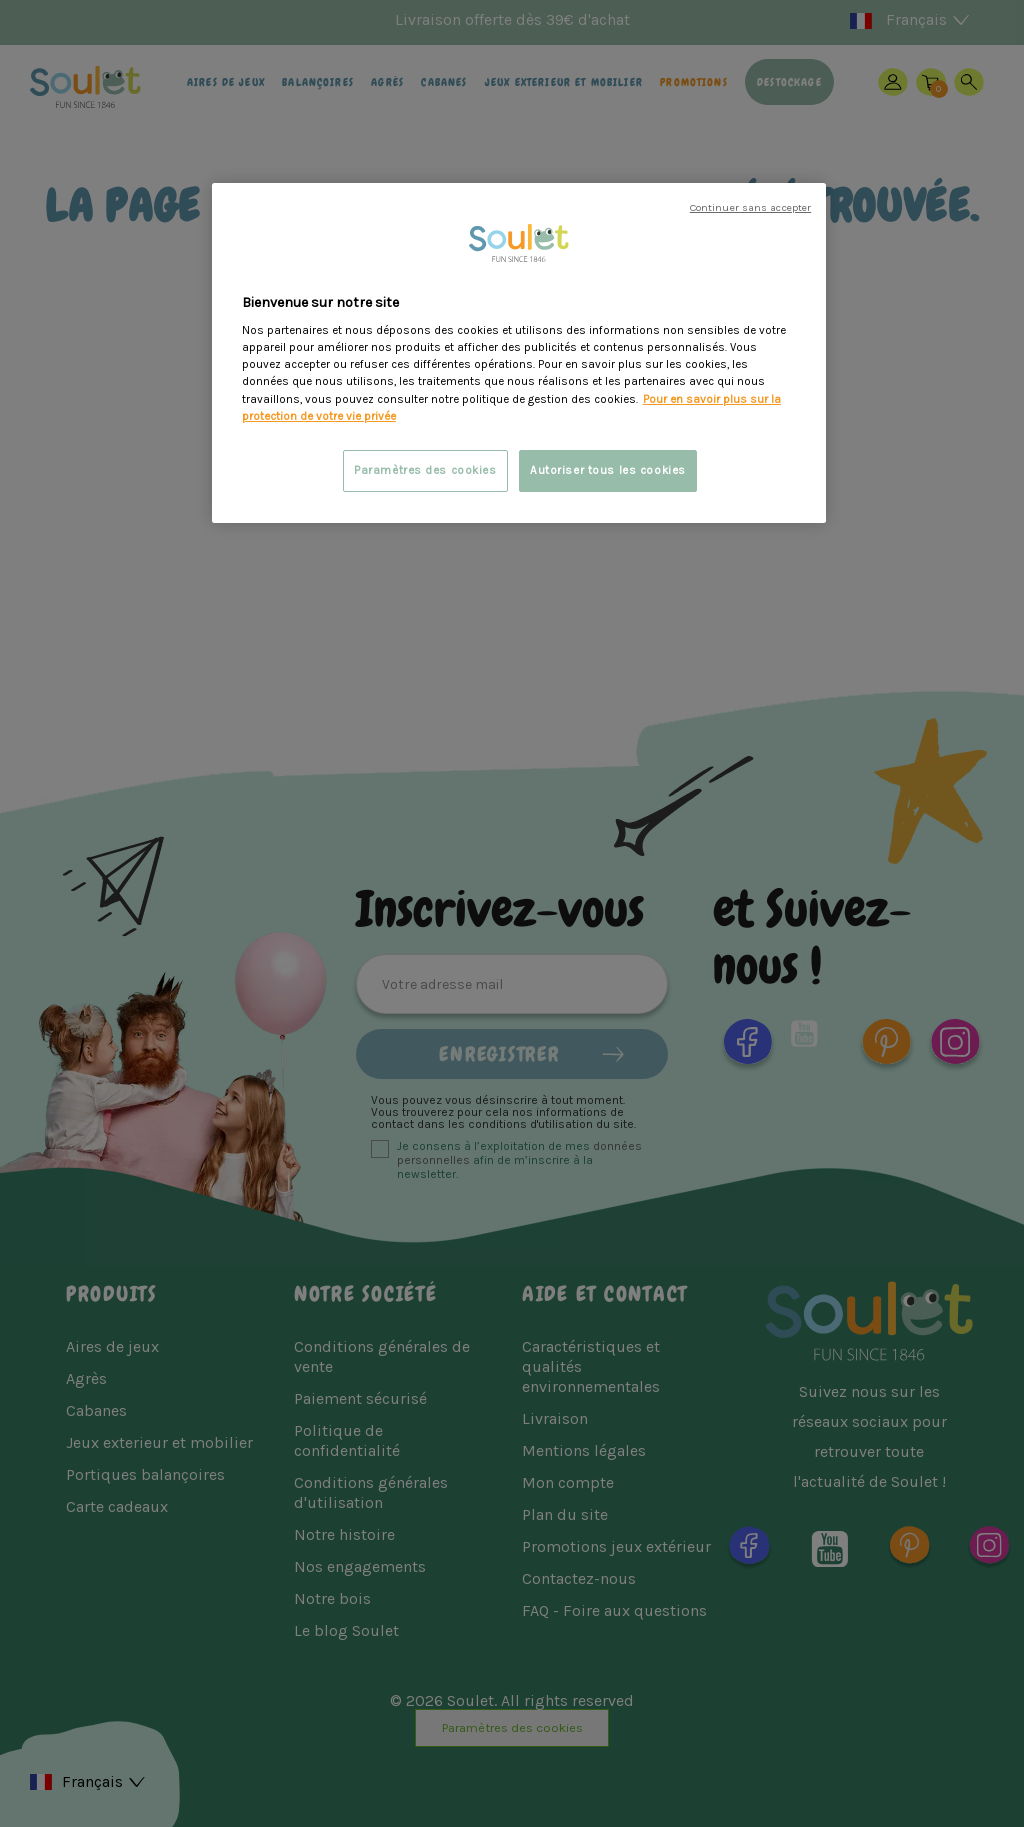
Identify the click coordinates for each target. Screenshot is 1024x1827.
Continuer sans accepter (750, 207)
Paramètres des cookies (425, 470)
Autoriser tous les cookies (608, 470)
